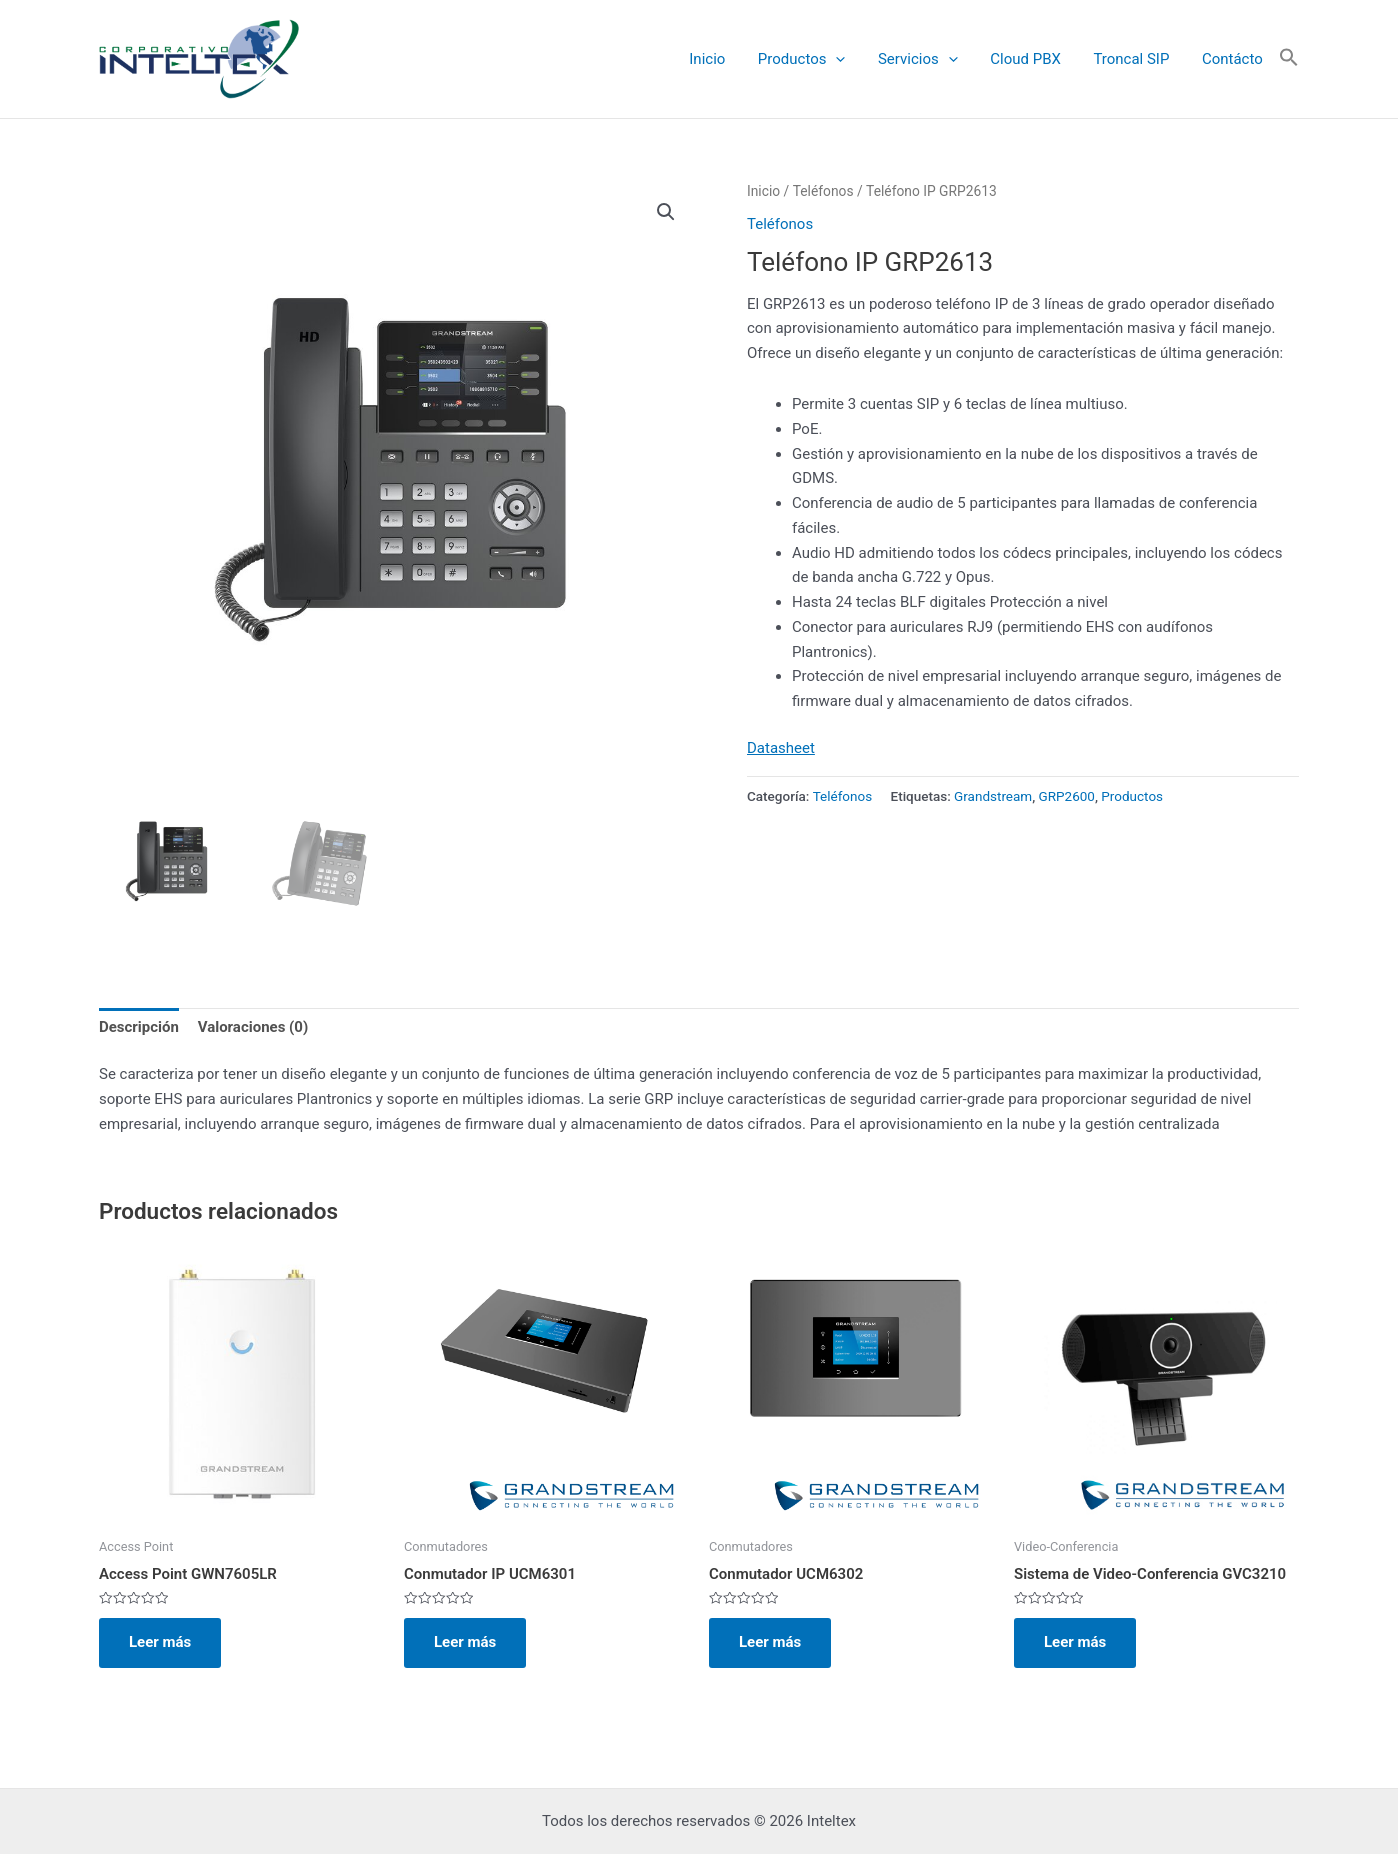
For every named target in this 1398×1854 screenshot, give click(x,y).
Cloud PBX (1032, 59)
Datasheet (781, 748)
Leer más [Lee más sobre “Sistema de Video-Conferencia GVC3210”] (1075, 1642)
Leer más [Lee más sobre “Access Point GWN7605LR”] (160, 1642)
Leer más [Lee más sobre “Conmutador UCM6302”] (770, 1642)
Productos (813, 59)
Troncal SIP (1135, 59)
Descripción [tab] (139, 1027)
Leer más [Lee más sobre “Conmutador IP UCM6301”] (465, 1642)
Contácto (1233, 59)
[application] (847, 59)
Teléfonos (823, 191)
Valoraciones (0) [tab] (253, 1027)
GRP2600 (1067, 796)
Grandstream (993, 796)
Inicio (721, 59)
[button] (1289, 58)
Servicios (927, 59)
